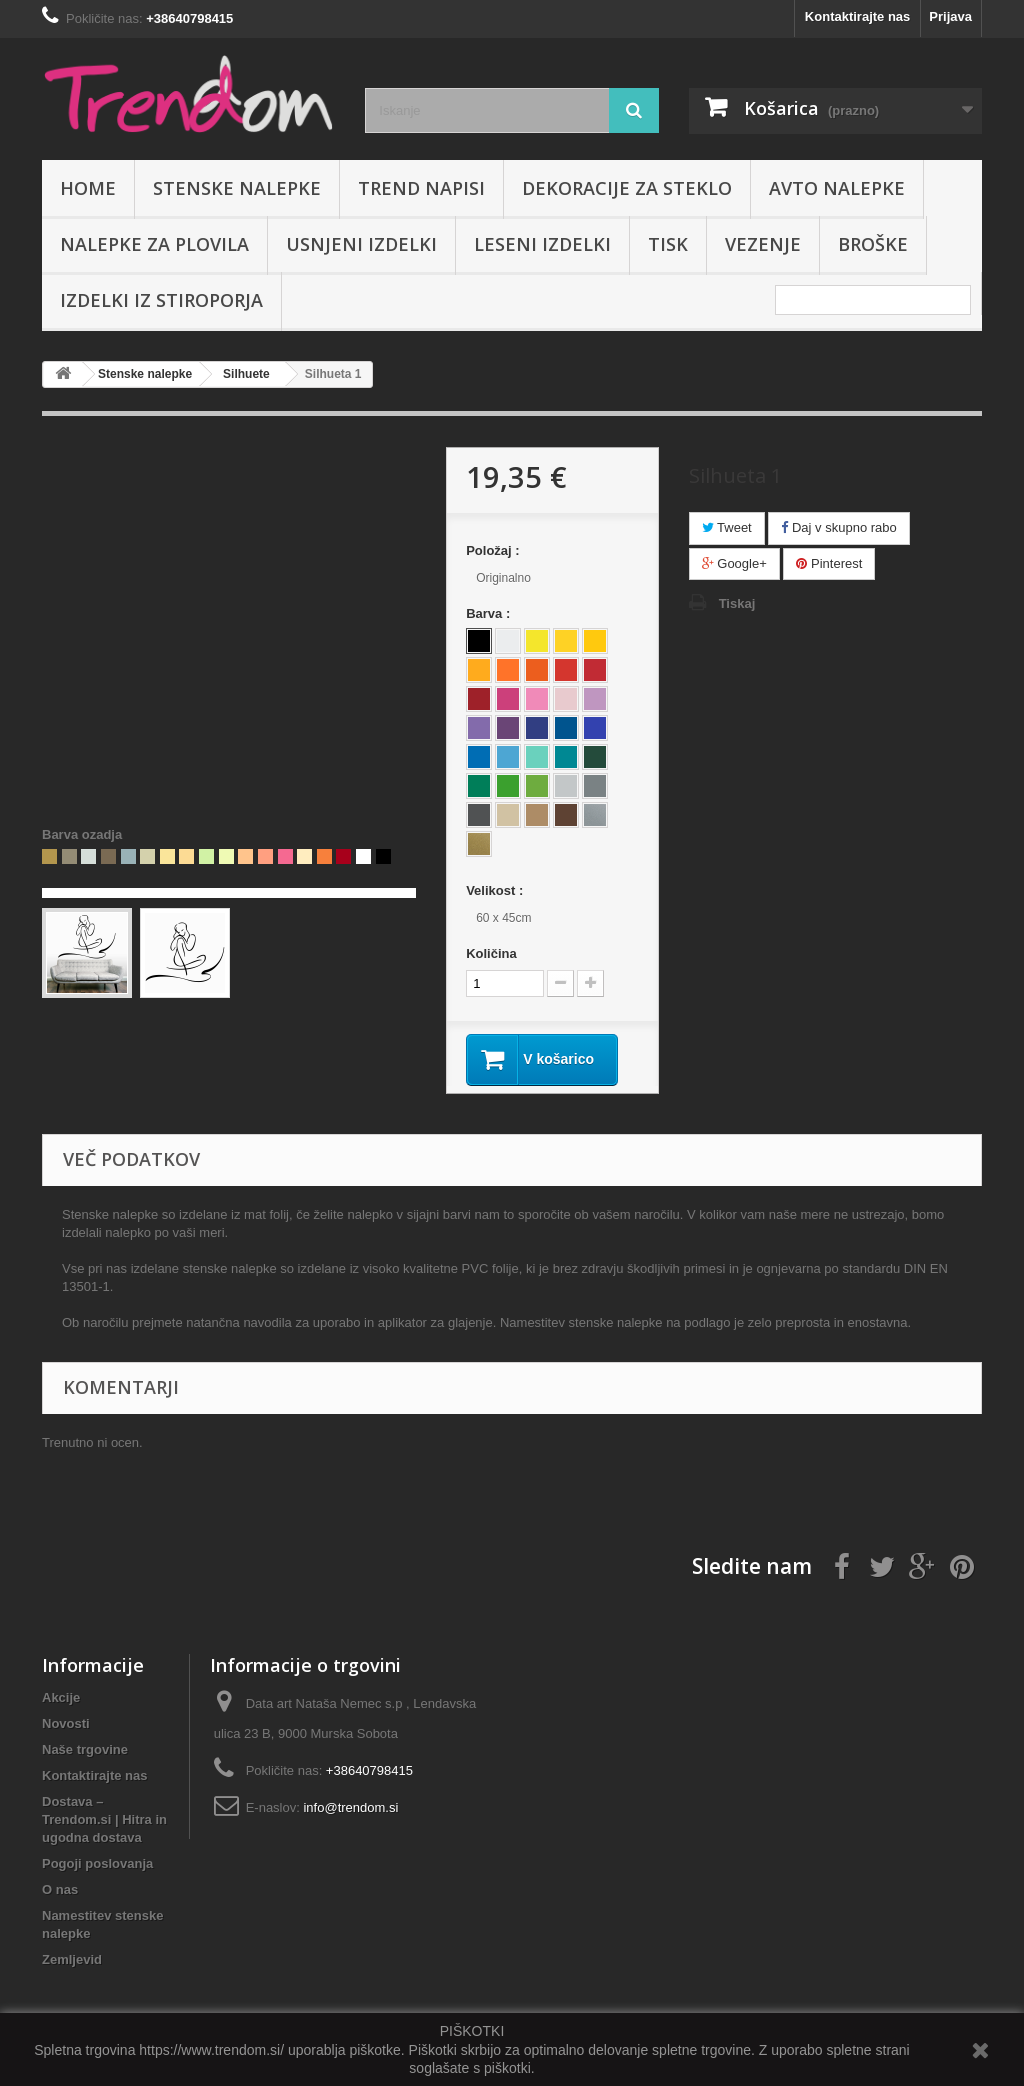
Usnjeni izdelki (361, 244)
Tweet (727, 527)
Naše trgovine (85, 1749)
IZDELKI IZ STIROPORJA (161, 300)
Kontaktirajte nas (857, 16)
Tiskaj (737, 603)
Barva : (490, 613)
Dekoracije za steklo (627, 188)
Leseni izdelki (542, 244)
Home (88, 188)
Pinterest (829, 563)
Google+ (734, 563)
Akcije (61, 1697)
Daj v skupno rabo (838, 527)
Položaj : (494, 550)
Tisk (668, 244)
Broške (873, 244)
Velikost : (496, 890)
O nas (60, 1889)
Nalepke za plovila (154, 244)
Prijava (950, 16)
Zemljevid (72, 1959)
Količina (491, 953)
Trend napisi (421, 188)
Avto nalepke (837, 188)
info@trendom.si (350, 1807)
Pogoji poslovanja (97, 1863)
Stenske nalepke (237, 188)
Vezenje (763, 244)
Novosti (66, 1723)
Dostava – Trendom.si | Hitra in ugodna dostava (104, 1819)
